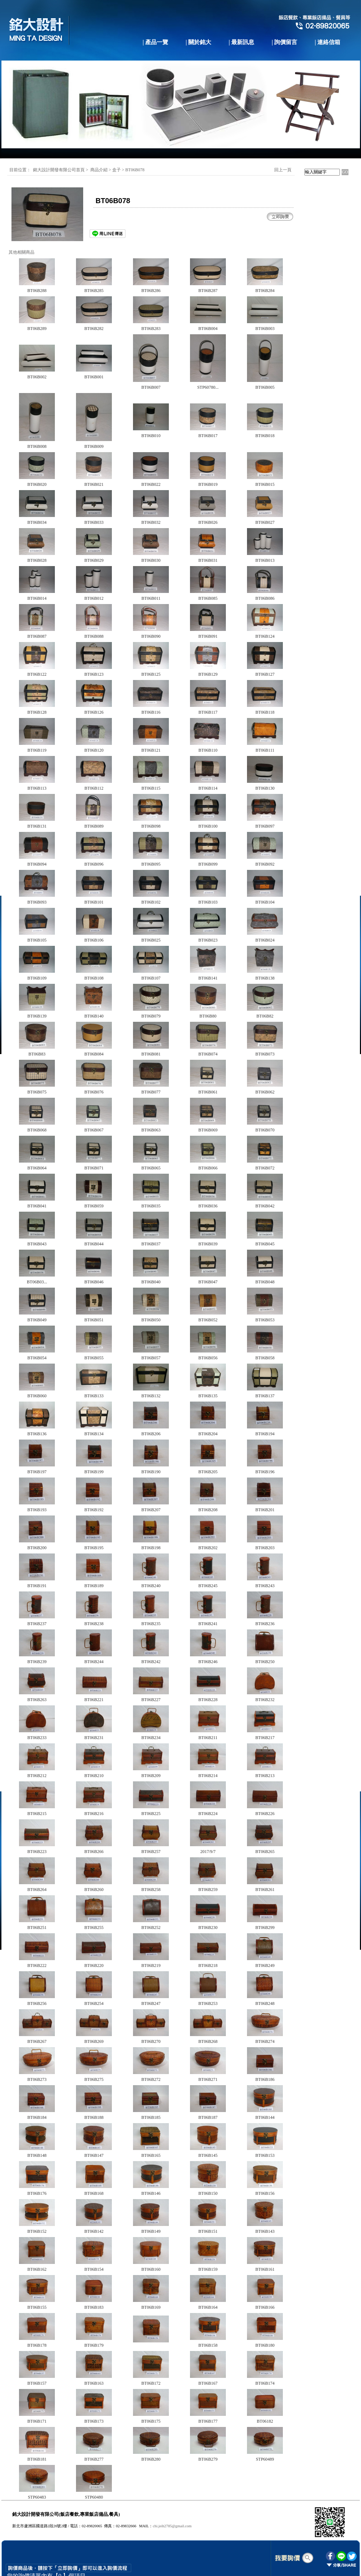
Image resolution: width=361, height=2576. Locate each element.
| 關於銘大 (199, 42)
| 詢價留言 (285, 42)
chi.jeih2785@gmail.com (172, 2526)
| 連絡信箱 (328, 42)
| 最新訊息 (242, 42)
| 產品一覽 (155, 42)
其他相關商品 (21, 252)
